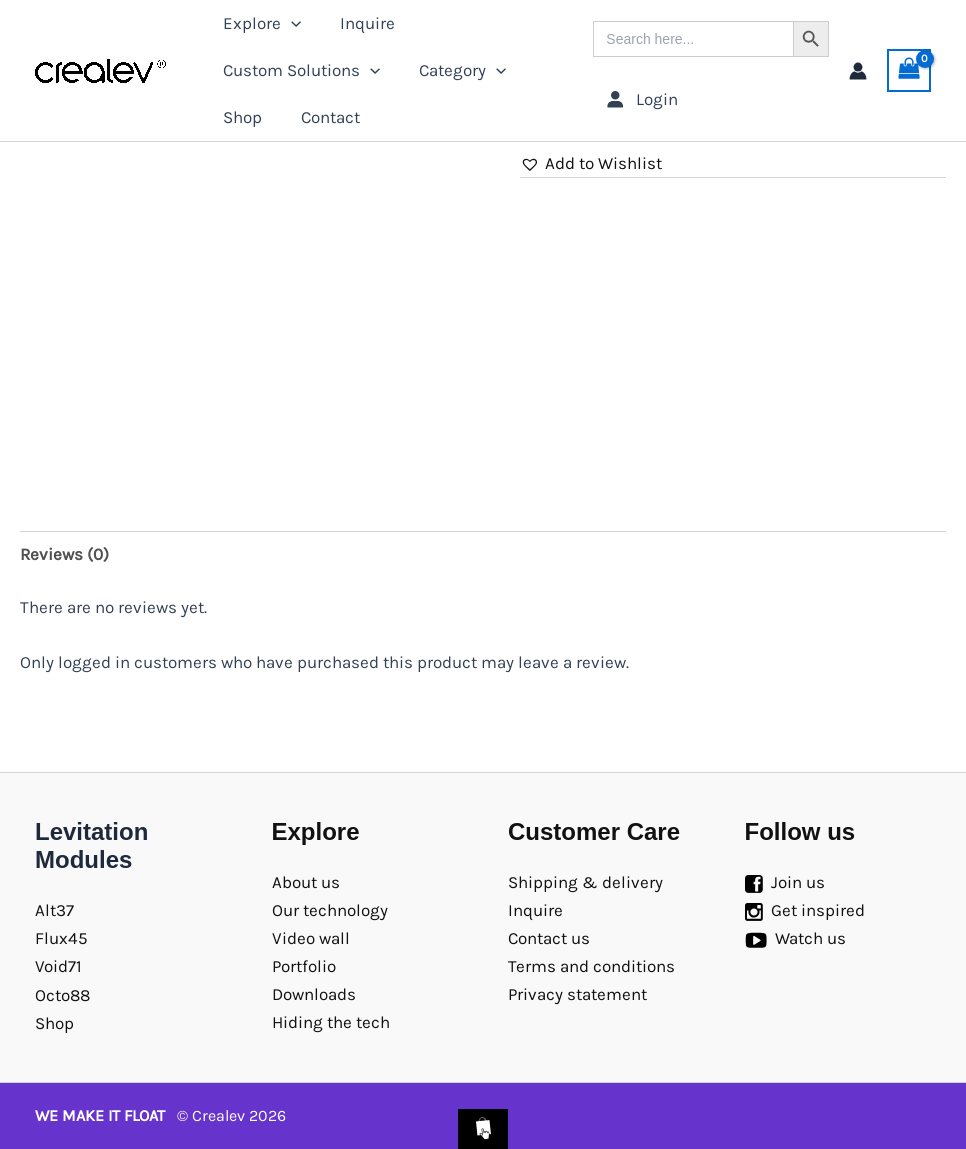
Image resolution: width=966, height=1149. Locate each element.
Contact (322, 117)
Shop (239, 117)
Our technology (330, 910)
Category (454, 70)
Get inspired (818, 910)
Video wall (311, 938)
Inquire (359, 23)
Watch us (810, 938)
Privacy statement (577, 994)
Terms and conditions (591, 966)
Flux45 (61, 938)
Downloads (314, 994)
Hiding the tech (331, 1022)
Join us (798, 882)
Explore (259, 23)
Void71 (58, 966)
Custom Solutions (298, 70)
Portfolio (304, 966)
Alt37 (54, 910)
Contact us (549, 938)
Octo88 (62, 995)
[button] (591, 163)
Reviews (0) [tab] (64, 554)
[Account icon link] (858, 71)
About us (306, 882)
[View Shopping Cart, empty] (909, 71)
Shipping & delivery (585, 882)
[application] (288, 23)
